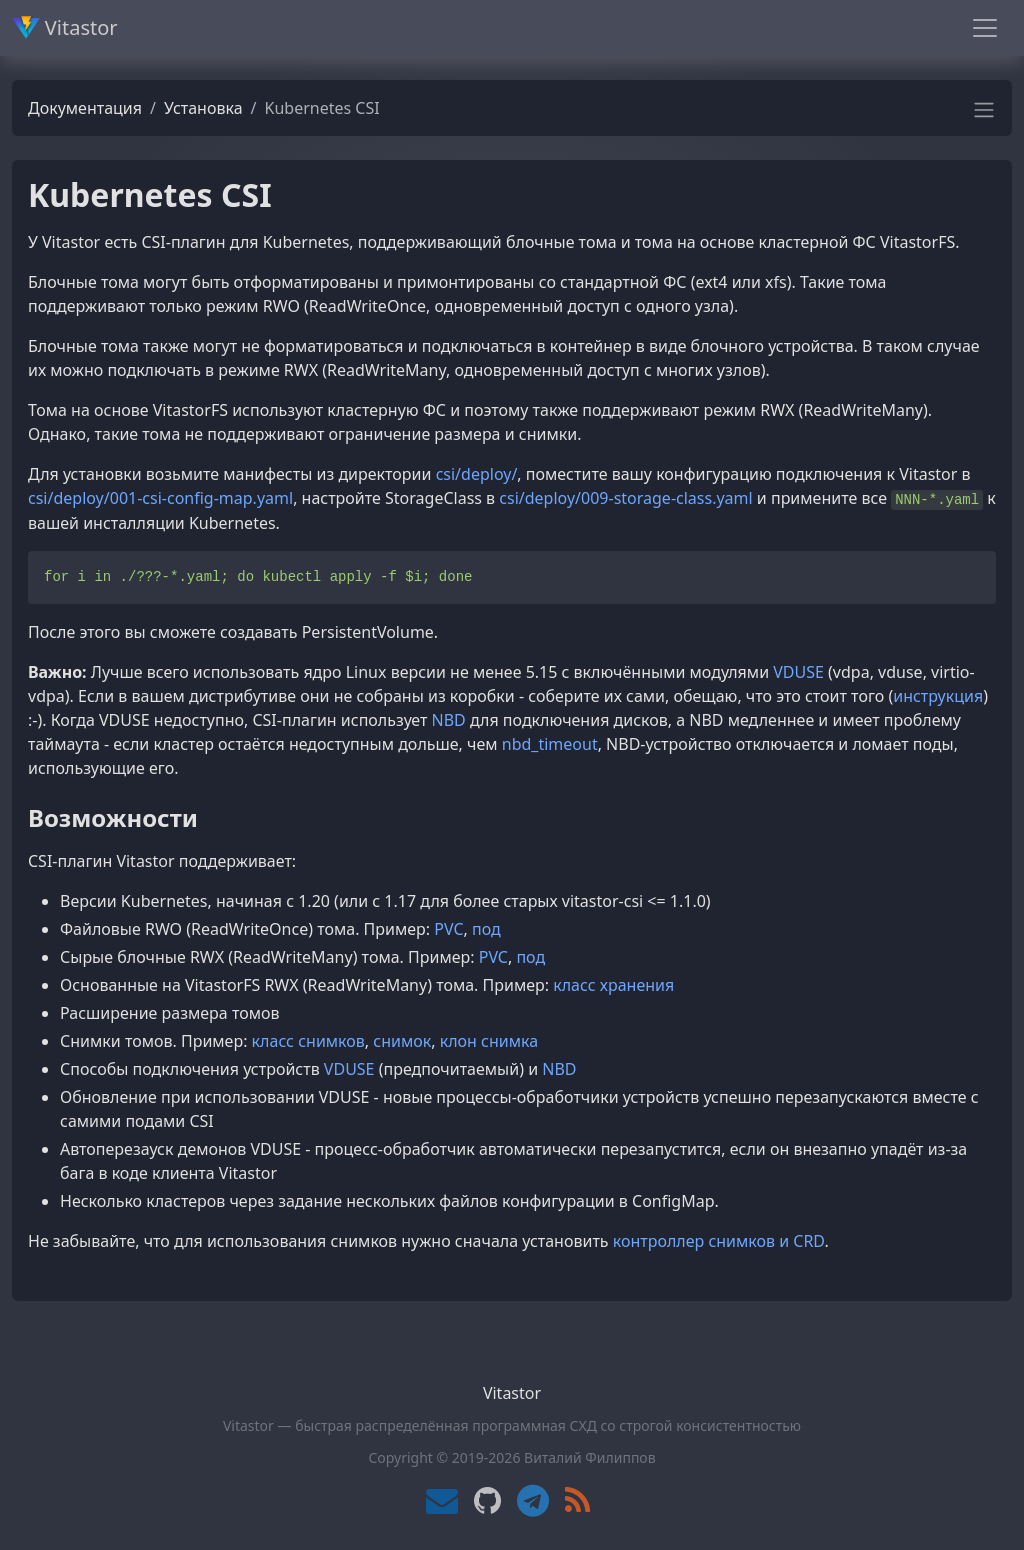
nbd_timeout (550, 744)
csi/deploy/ (477, 474)
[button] (984, 116)
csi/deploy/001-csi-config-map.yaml (160, 498)
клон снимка (489, 1041)
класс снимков (308, 1041)
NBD (449, 720)
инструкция (938, 696)
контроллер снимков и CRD (719, 1241)
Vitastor (65, 27)
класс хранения (613, 985)
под (486, 929)
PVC (448, 929)
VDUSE (798, 672)
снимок (402, 1041)
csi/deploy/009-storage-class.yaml (625, 498)
